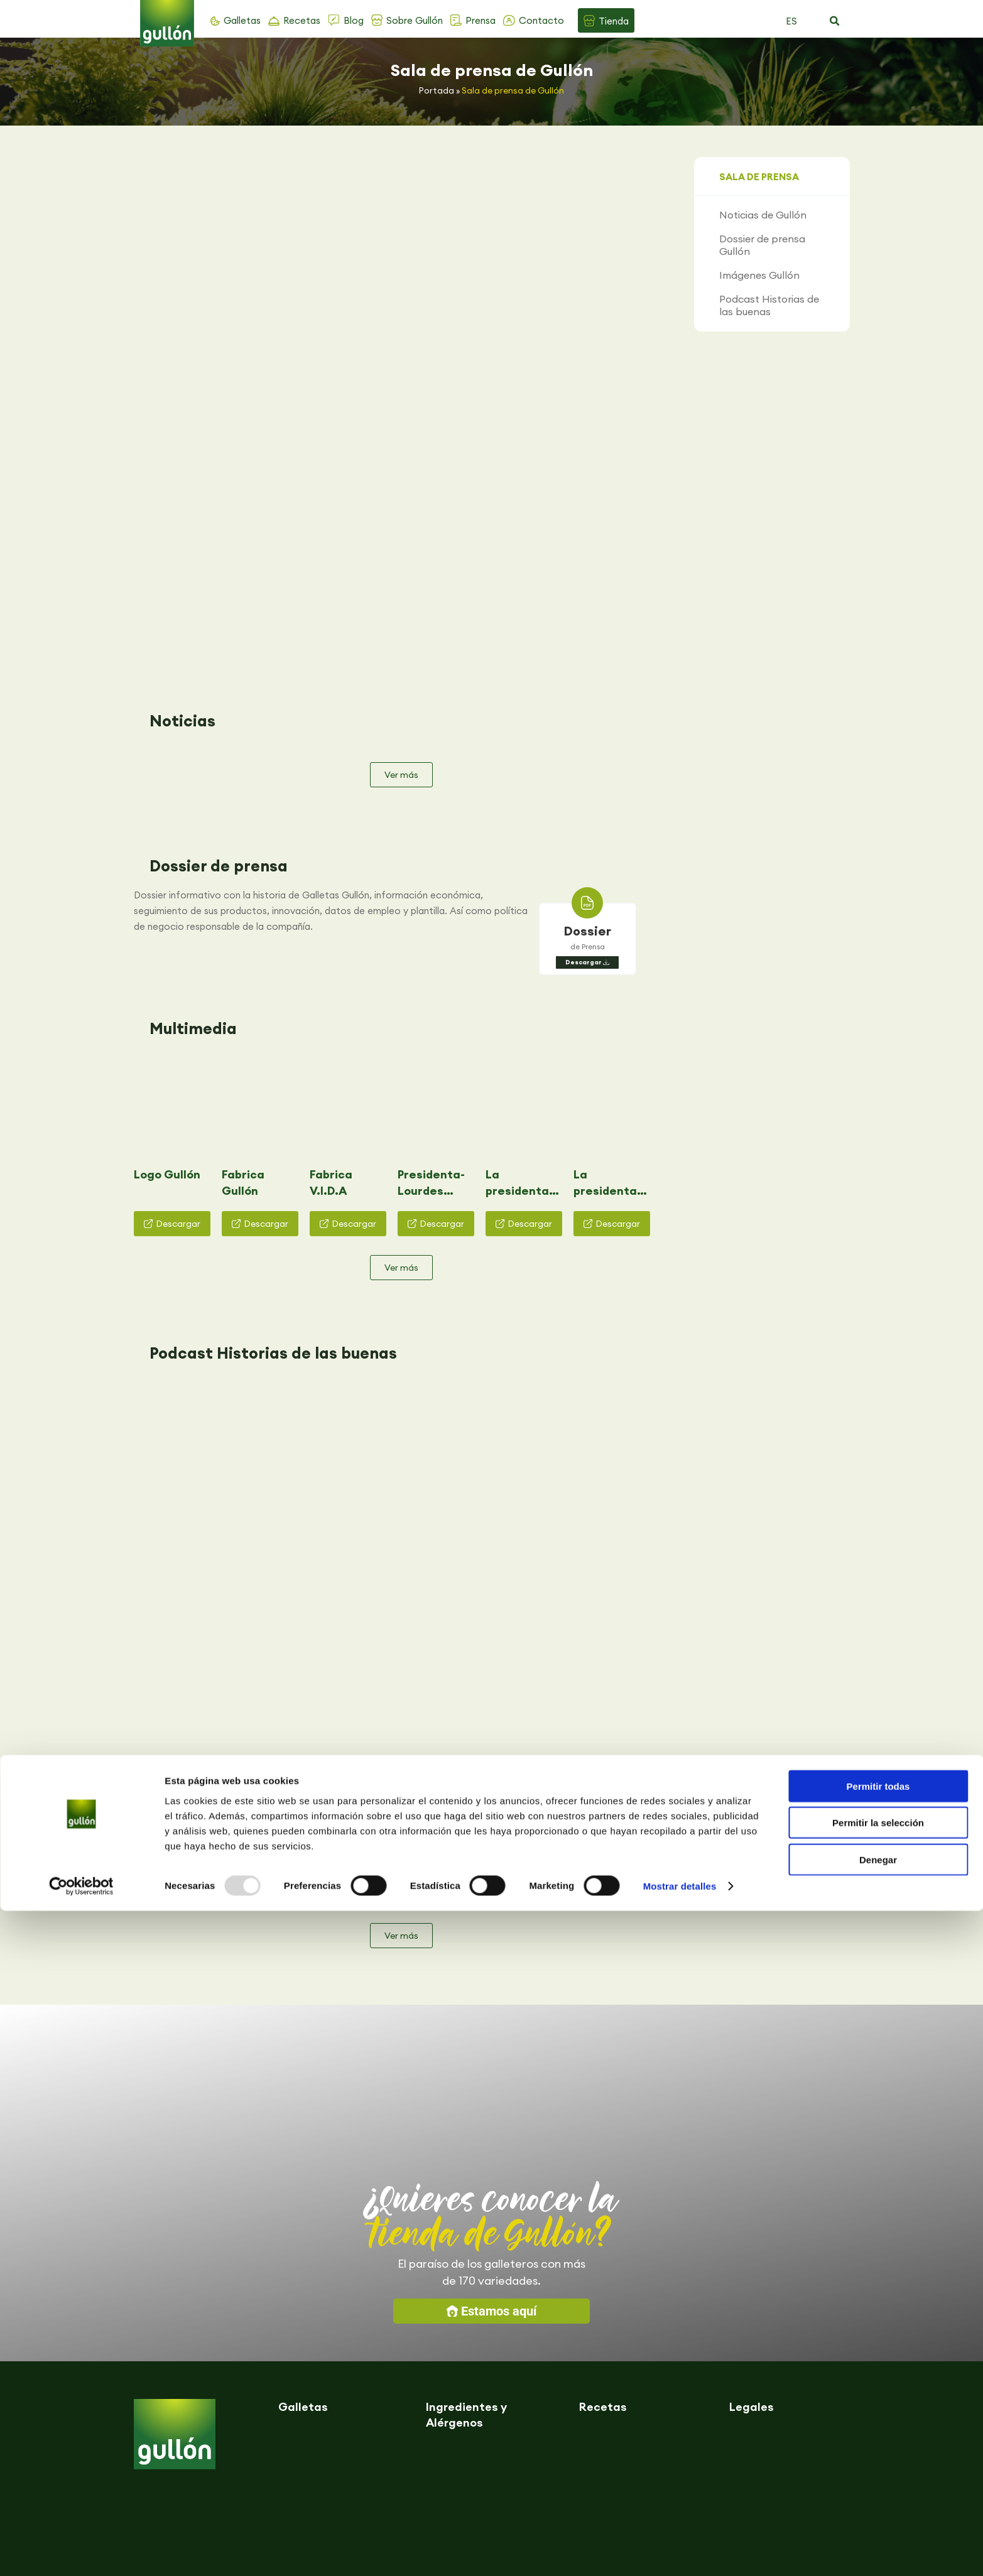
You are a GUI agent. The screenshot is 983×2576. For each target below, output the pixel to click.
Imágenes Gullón (759, 275)
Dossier (587, 682)
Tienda (614, 21)
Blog (354, 20)
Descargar (583, 713)
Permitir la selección (878, 2487)
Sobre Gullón (414, 20)
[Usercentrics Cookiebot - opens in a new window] (81, 2551)
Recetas (301, 20)
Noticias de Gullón (762, 214)
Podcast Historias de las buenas (769, 305)
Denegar (878, 2524)
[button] (835, 21)
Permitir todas (878, 2450)
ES (791, 21)
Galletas (242, 20)
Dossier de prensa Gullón (762, 244)
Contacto (541, 20)
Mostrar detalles (680, 2551)
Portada (436, 90)
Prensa (480, 20)
